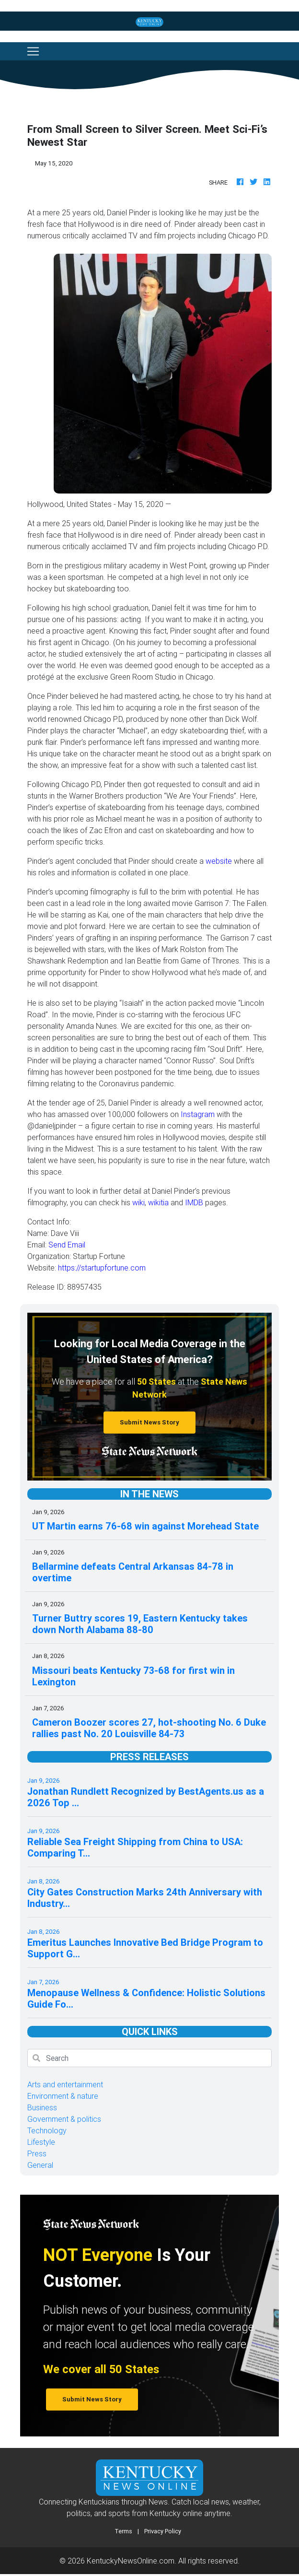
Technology (47, 2130)
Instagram (198, 1114)
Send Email (66, 1244)
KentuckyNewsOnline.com (130, 2560)
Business (42, 2107)
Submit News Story (149, 1422)
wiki (138, 1202)
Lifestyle (41, 2142)
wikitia (158, 1202)
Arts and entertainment (65, 2084)
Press (36, 2153)
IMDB (194, 1202)
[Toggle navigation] (33, 51)
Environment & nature (62, 2096)
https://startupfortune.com (102, 1267)
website (219, 861)
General (40, 2165)
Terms (123, 2531)
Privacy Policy (162, 2531)
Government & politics (64, 2119)
